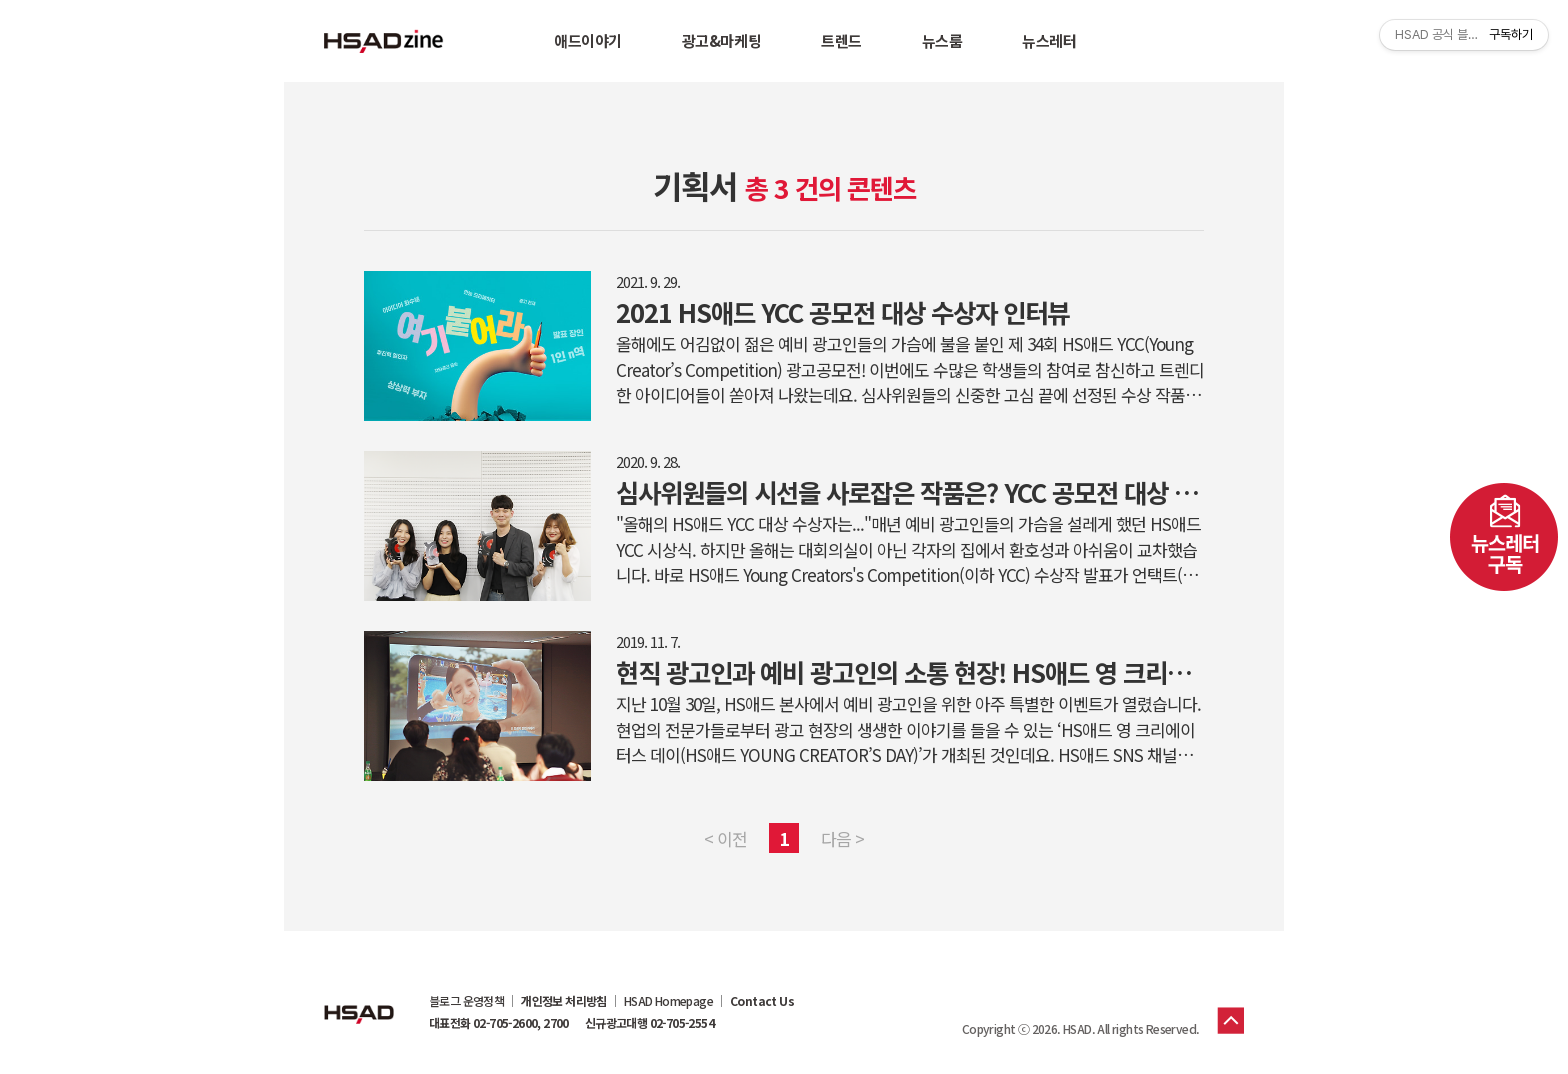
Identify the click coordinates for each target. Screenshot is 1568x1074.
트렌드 (841, 40)
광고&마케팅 (721, 40)
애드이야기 (588, 40)
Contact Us (762, 1001)
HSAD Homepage (668, 1001)
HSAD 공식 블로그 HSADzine (384, 41)
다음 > (842, 838)
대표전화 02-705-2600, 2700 (499, 1023)
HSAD (359, 999)
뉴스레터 (1049, 40)
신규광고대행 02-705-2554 (649, 1023)
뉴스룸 (942, 40)
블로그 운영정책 (466, 1001)
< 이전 (725, 838)
